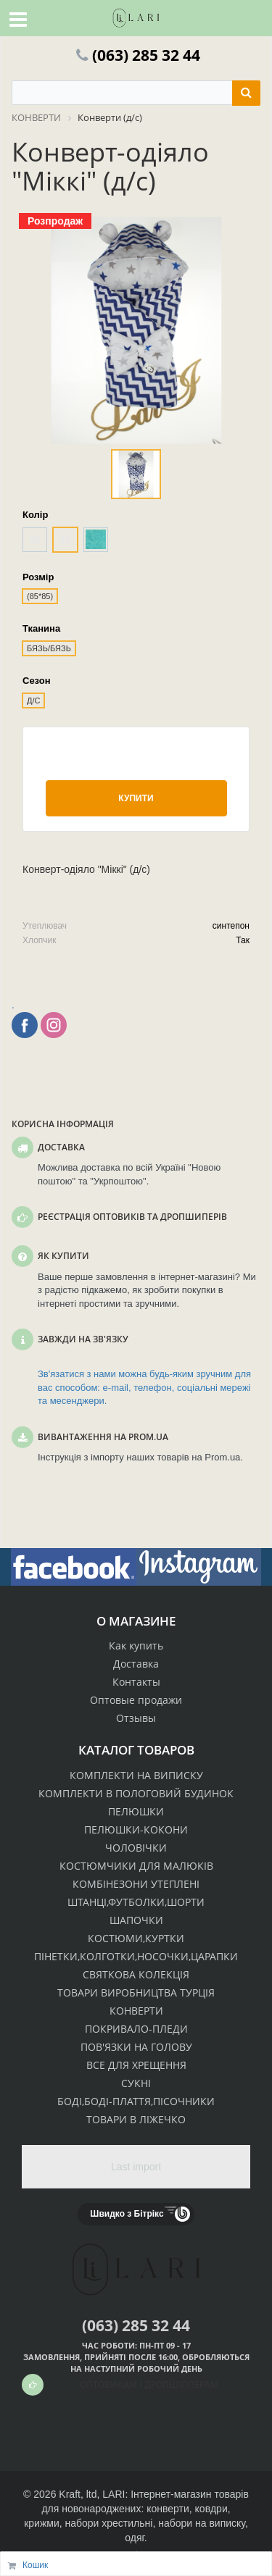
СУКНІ (136, 2083)
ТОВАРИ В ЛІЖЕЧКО (136, 2119)
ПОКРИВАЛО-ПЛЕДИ (136, 2029)
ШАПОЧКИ (136, 1920)
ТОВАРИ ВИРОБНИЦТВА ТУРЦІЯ (136, 1992)
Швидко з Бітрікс (126, 2214)
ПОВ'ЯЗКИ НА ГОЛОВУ (136, 2047)
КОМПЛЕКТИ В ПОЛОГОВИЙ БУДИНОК (136, 1793)
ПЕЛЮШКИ (136, 1811)
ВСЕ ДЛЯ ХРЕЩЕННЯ (136, 2065)
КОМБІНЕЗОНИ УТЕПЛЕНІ (136, 1884)
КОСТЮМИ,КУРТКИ (136, 1938)
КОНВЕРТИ (136, 2010)
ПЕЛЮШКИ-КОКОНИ (136, 1829)
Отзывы (136, 1718)
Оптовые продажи (136, 1700)
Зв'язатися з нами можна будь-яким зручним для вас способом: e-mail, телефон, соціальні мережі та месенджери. (144, 1387)
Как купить (136, 1645)
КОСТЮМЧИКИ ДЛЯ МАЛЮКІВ (136, 1866)
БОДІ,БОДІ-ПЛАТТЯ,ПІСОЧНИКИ (136, 2101)
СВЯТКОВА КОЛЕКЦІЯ (136, 1974)
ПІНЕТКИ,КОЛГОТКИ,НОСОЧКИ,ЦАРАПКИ (136, 1956)
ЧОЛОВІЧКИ (136, 1847)
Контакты (136, 1682)
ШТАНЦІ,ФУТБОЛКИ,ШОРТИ (136, 1902)
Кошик (35, 2565)
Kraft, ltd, (79, 2494)
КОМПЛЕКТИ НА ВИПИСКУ (136, 1775)
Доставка (136, 1663)
